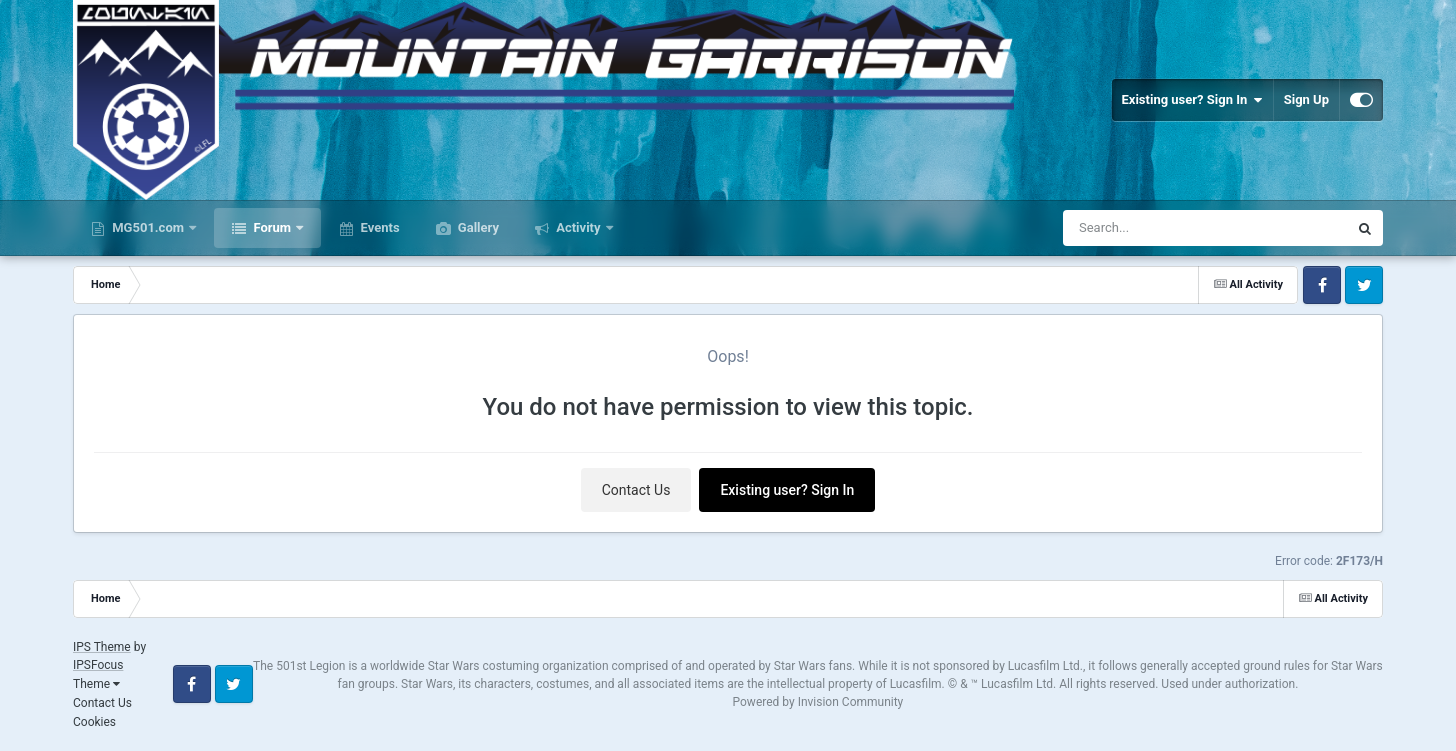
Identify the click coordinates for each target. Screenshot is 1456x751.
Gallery (477, 227)
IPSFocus (98, 665)
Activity (578, 227)
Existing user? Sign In (1192, 100)
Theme (96, 684)
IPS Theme (102, 647)
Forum (272, 227)
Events (378, 227)
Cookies (94, 722)
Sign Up (1306, 99)
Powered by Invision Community (818, 702)
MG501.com (148, 227)
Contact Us (636, 490)
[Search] (1155, 228)
